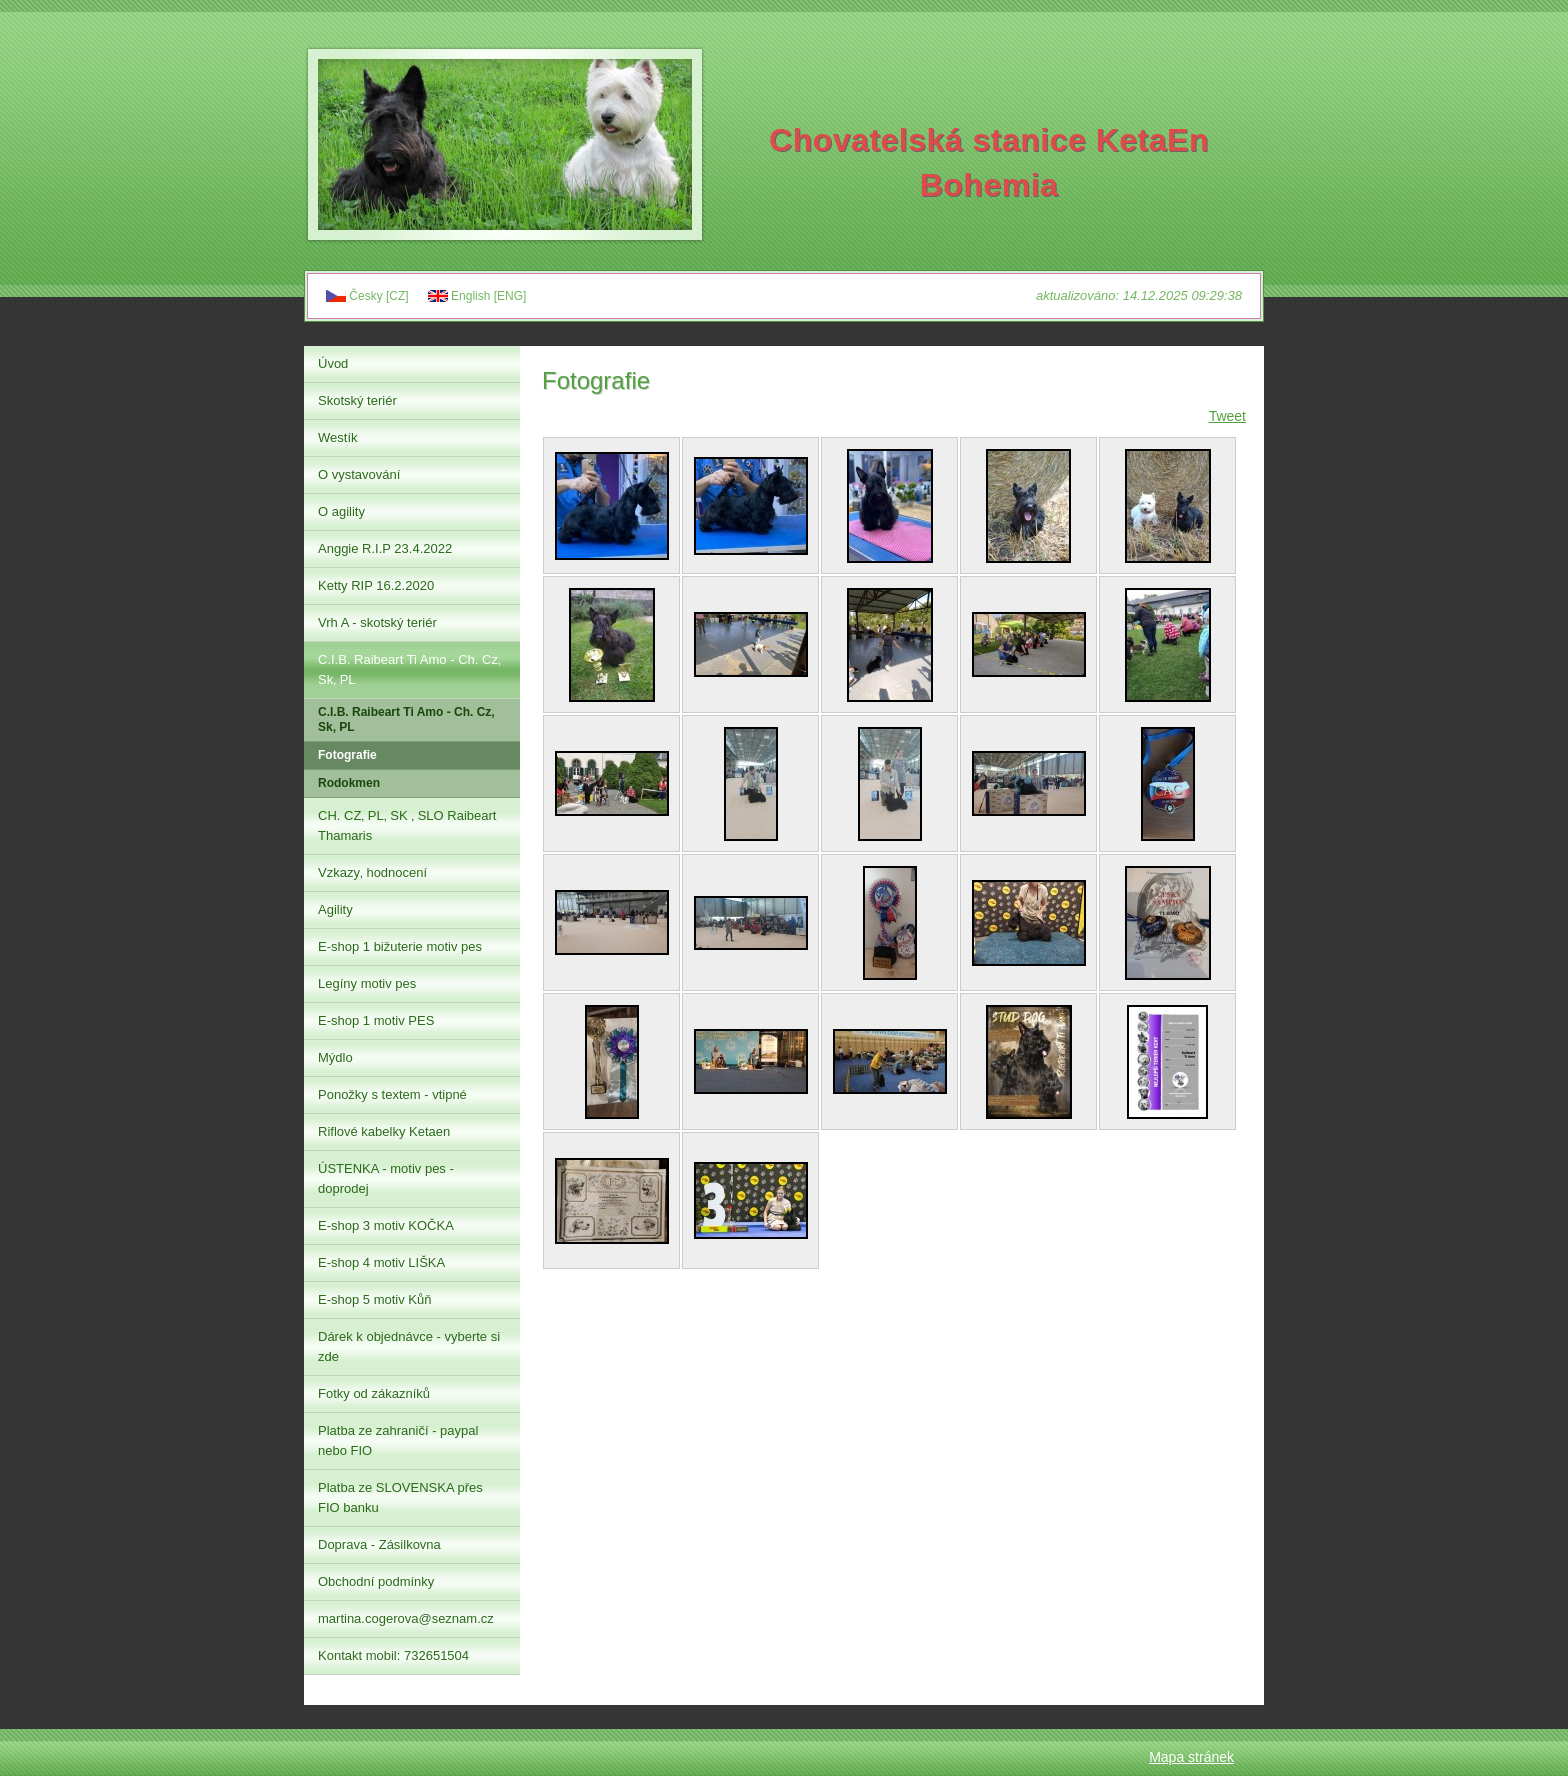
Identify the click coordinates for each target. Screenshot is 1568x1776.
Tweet (1227, 416)
